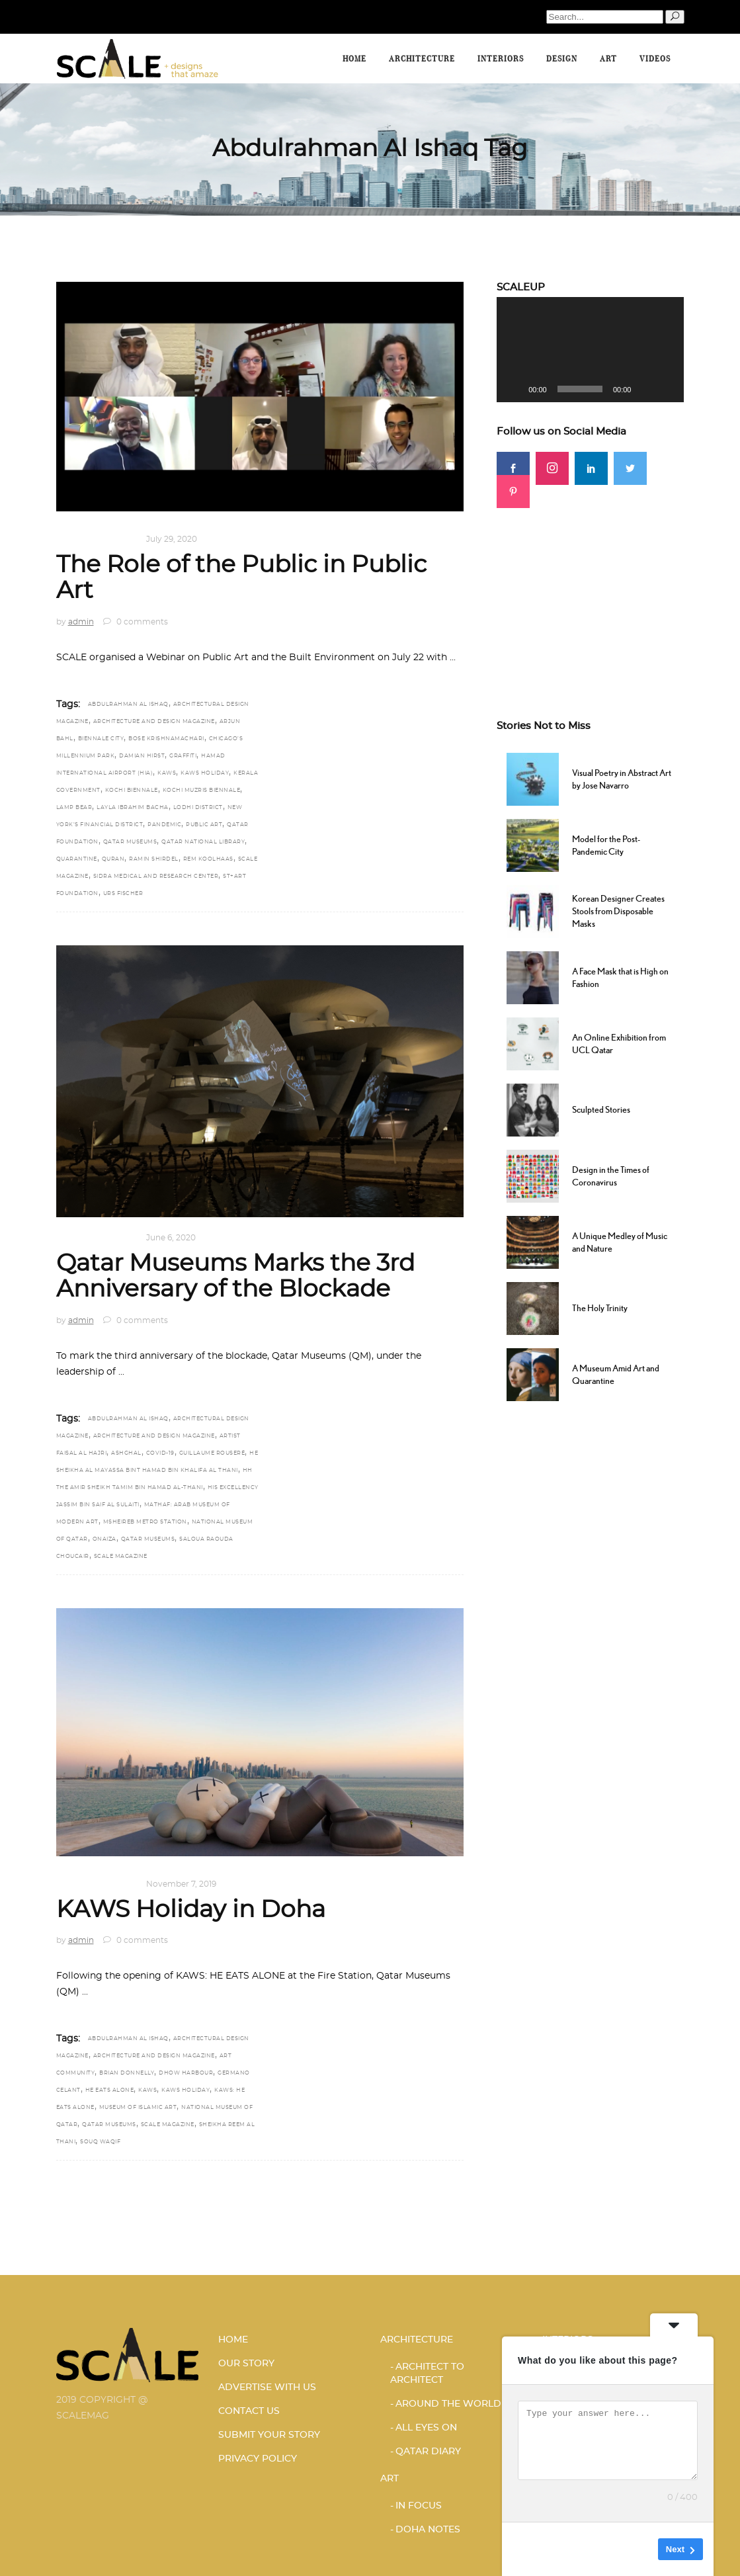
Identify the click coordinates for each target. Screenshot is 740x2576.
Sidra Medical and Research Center (156, 876)
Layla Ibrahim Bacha (133, 807)
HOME (233, 2339)
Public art (204, 825)
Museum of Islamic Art (138, 2107)
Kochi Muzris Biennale (202, 790)
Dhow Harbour (186, 2073)
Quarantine (76, 859)
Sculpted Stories (601, 1109)
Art (65, 539)
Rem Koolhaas (208, 859)
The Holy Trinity (600, 1308)
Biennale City (101, 739)
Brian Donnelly (126, 2073)
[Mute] (645, 389)
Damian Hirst (142, 756)
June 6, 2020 (171, 1238)
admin (81, 622)
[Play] (513, 389)
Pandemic (164, 825)
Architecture (416, 2339)
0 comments (135, 622)
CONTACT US (249, 2411)
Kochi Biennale (131, 790)
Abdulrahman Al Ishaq (128, 704)
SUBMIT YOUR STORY (269, 2435)
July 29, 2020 (171, 539)
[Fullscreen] (666, 389)
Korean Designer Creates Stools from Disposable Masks (618, 911)
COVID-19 (160, 1453)
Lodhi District (198, 807)
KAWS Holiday (205, 773)
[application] (590, 349)
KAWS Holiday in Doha (190, 1910)
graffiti (182, 756)
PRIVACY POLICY (257, 2459)
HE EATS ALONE (109, 2090)
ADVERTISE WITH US (267, 2387)
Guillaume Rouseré (212, 1453)
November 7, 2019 (181, 1884)
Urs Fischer (123, 893)
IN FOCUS (418, 2506)
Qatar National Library (203, 842)
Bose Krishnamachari (166, 739)
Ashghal (126, 1453)
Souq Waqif (100, 2142)
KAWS (166, 773)
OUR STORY (246, 2363)
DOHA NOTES (107, 539)
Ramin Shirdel (154, 859)
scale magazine (120, 1556)
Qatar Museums (130, 842)
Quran (113, 859)
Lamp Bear (74, 807)
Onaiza (104, 1539)
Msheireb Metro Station (145, 1522)
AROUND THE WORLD (448, 2404)
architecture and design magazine (154, 721)
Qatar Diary (428, 2451)
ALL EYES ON (426, 2427)
